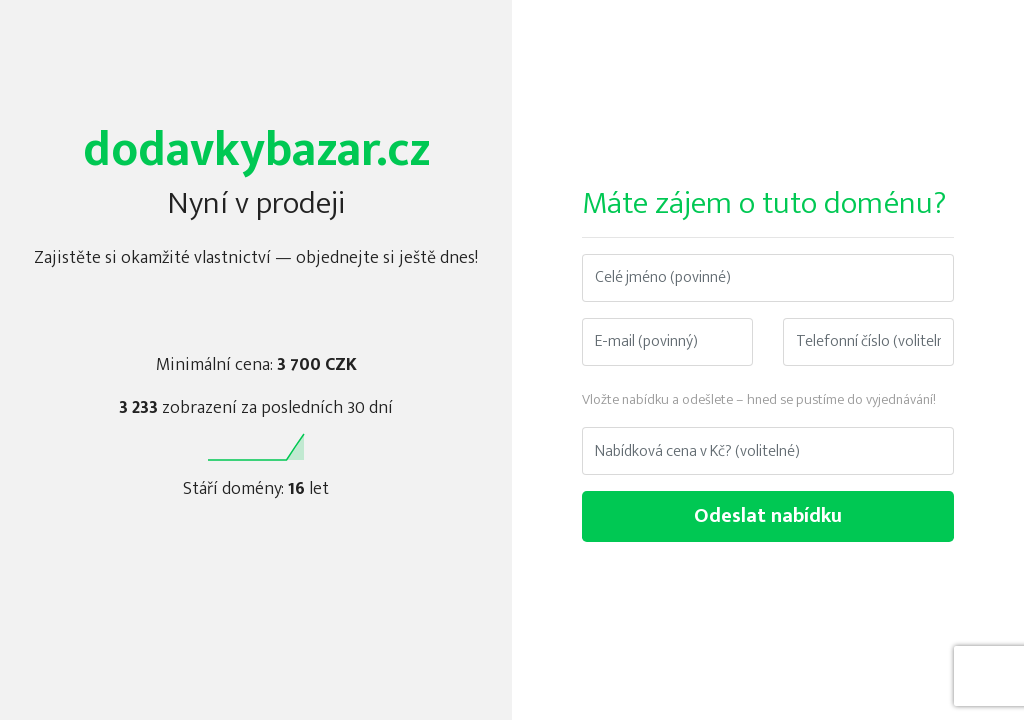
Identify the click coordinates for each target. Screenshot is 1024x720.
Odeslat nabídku (768, 516)
